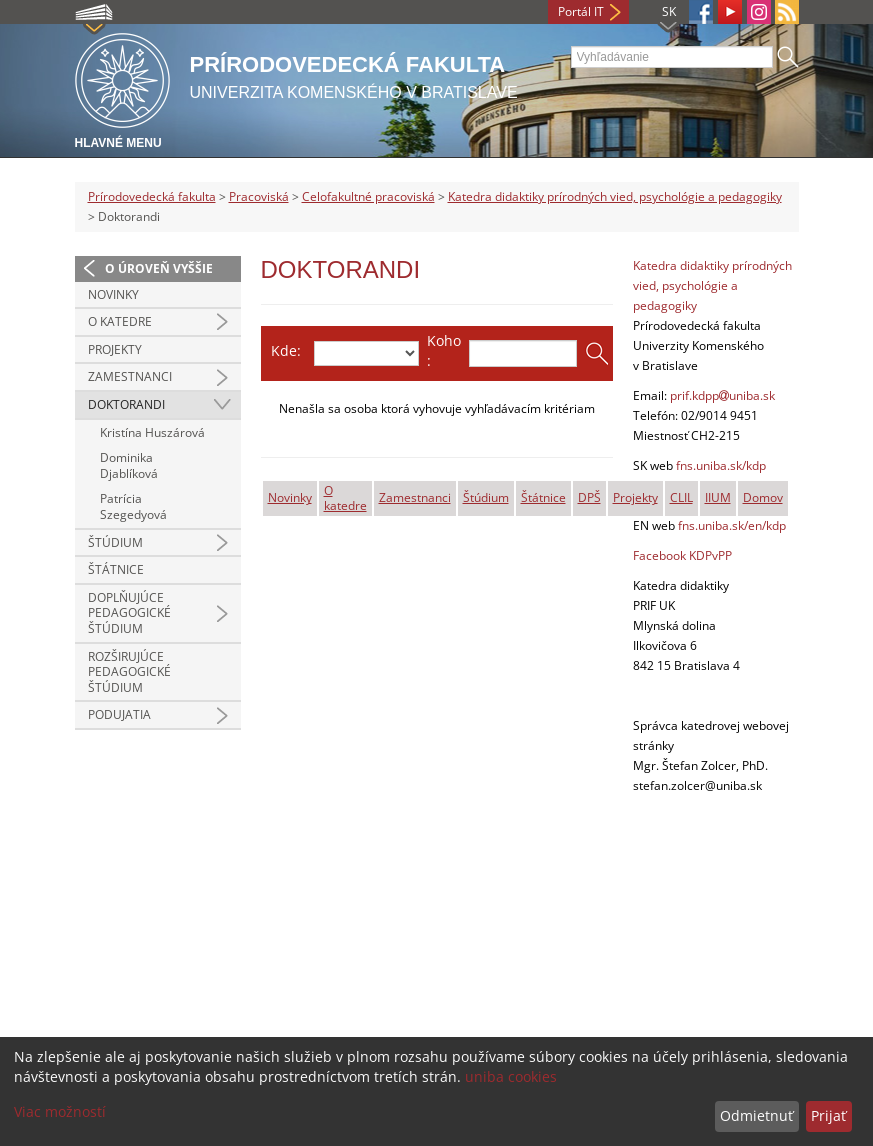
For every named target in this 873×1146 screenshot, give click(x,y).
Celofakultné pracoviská (368, 196)
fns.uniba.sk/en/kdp (732, 525)
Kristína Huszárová (152, 432)
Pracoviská (259, 196)
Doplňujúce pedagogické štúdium (129, 613)
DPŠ (589, 497)
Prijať (828, 1115)
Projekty (115, 349)
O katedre (120, 321)
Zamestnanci (130, 376)
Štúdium (115, 542)
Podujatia (119, 714)
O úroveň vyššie (159, 268)
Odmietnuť (756, 1115)
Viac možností (60, 1111)
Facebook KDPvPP (682, 555)
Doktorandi (126, 404)
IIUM (718, 497)
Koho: (444, 350)
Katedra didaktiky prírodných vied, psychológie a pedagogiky (615, 196)
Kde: (286, 350)
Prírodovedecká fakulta (152, 196)
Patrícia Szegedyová (133, 506)
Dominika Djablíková (129, 465)
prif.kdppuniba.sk (722, 395)
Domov (763, 497)
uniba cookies (511, 1076)
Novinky (113, 294)
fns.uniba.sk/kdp (721, 465)
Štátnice (116, 569)
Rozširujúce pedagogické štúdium (129, 672)
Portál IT (581, 11)
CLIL (681, 497)
